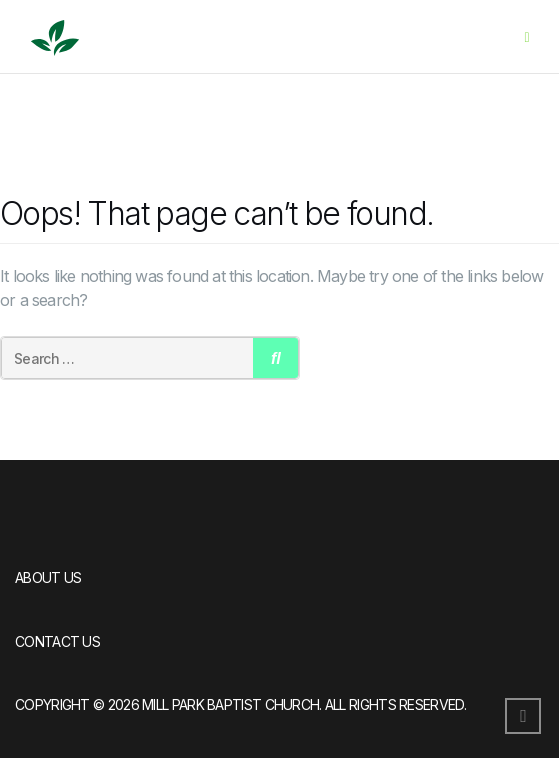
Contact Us (57, 641)
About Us (48, 577)
